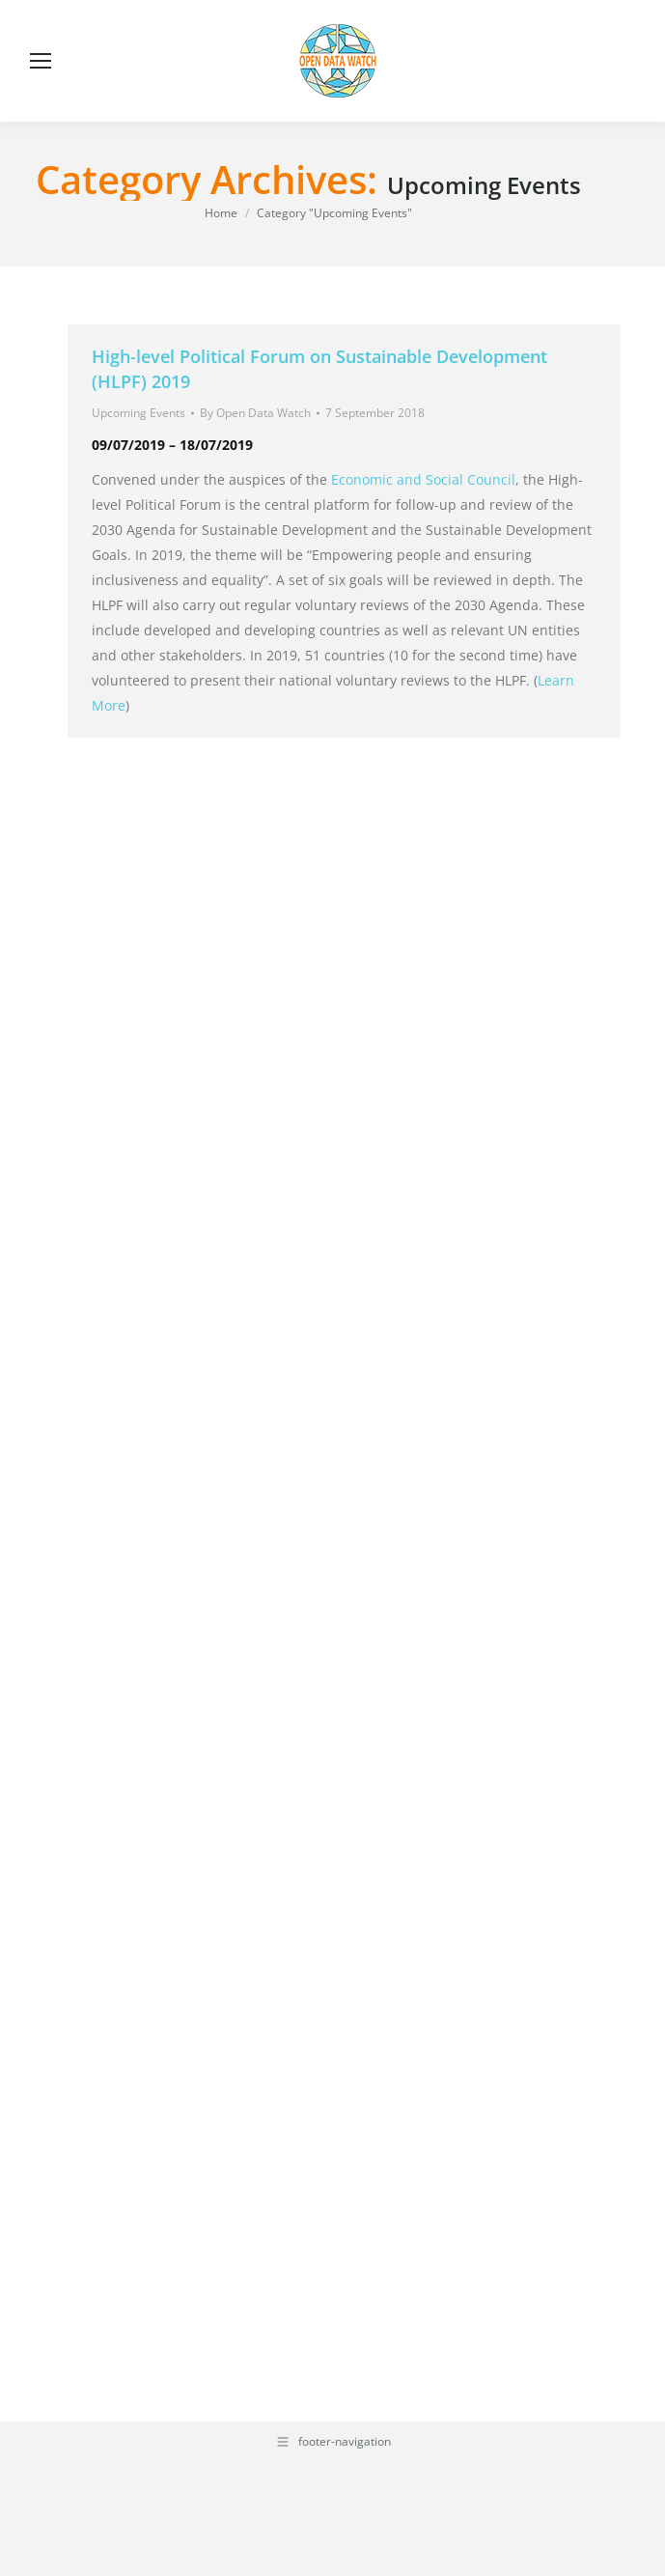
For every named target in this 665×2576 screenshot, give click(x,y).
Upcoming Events (138, 413)
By (255, 413)
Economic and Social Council (423, 479)
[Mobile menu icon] (40, 60)
